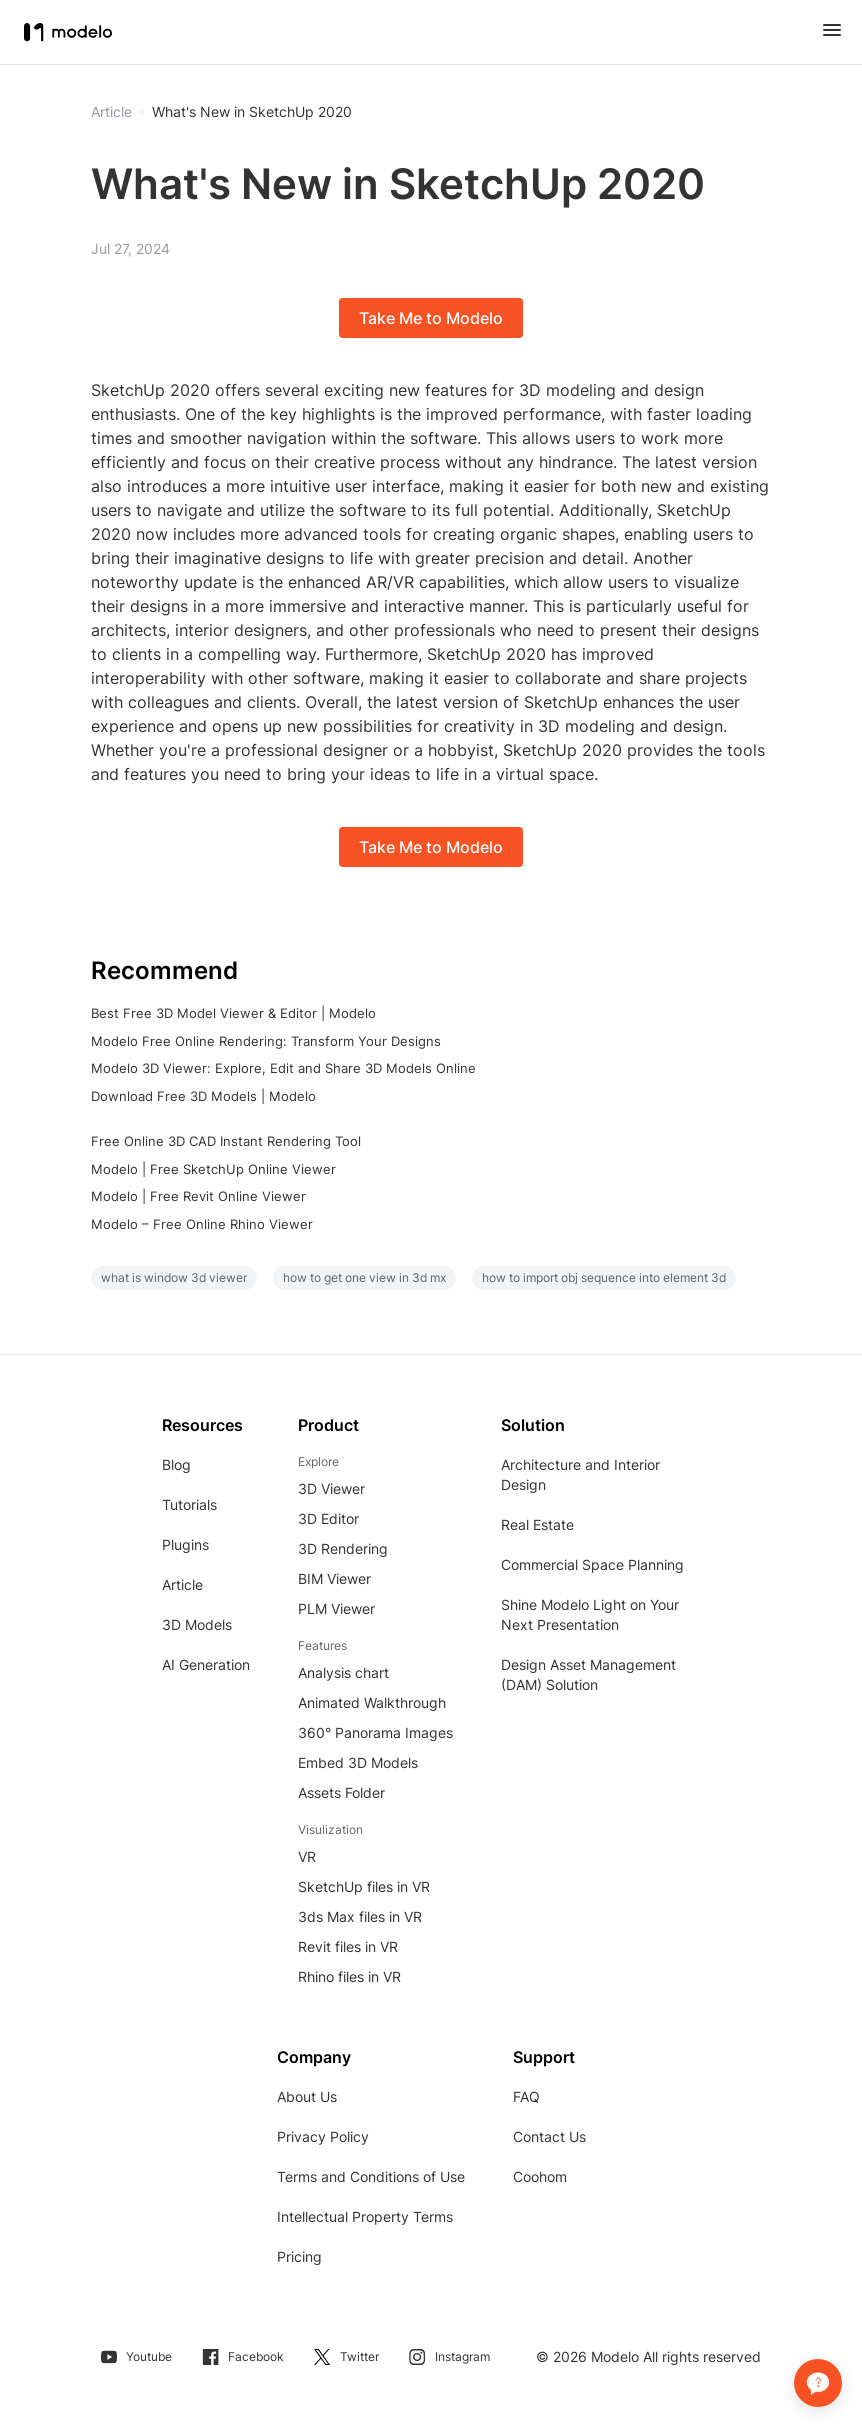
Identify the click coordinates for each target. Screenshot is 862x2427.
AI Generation (206, 1664)
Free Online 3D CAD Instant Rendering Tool (226, 1141)
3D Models (197, 1624)
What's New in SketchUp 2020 (252, 112)
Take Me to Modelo (431, 318)
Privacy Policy (323, 2136)
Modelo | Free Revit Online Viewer (198, 1196)
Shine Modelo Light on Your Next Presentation (590, 1614)
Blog (176, 1464)
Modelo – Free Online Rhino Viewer (202, 1224)
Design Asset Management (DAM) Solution (588, 1674)
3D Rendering (343, 1548)
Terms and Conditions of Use (371, 2176)
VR (307, 1856)
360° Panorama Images (375, 1732)
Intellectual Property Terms (365, 2216)
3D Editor (328, 1518)
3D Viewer (331, 1488)
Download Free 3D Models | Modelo (203, 1096)
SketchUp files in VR (364, 1886)
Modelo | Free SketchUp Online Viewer (213, 1169)
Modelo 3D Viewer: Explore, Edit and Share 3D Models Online (283, 1068)
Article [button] (111, 112)
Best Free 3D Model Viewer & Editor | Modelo (233, 1013)
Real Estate (537, 1524)
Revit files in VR (348, 1946)
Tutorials (189, 1504)
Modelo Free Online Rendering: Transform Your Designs (266, 1041)
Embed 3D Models (358, 1762)
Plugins (185, 1544)
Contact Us (549, 2136)
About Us (307, 2096)
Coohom (540, 2176)
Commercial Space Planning (592, 1564)
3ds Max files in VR (360, 1916)
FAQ (526, 2096)
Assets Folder (341, 1792)
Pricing (299, 2256)
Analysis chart (343, 1672)
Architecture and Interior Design (580, 1474)
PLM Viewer (336, 1608)
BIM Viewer (334, 1578)
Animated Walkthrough (372, 1702)
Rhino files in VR (349, 1976)
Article (182, 1584)
